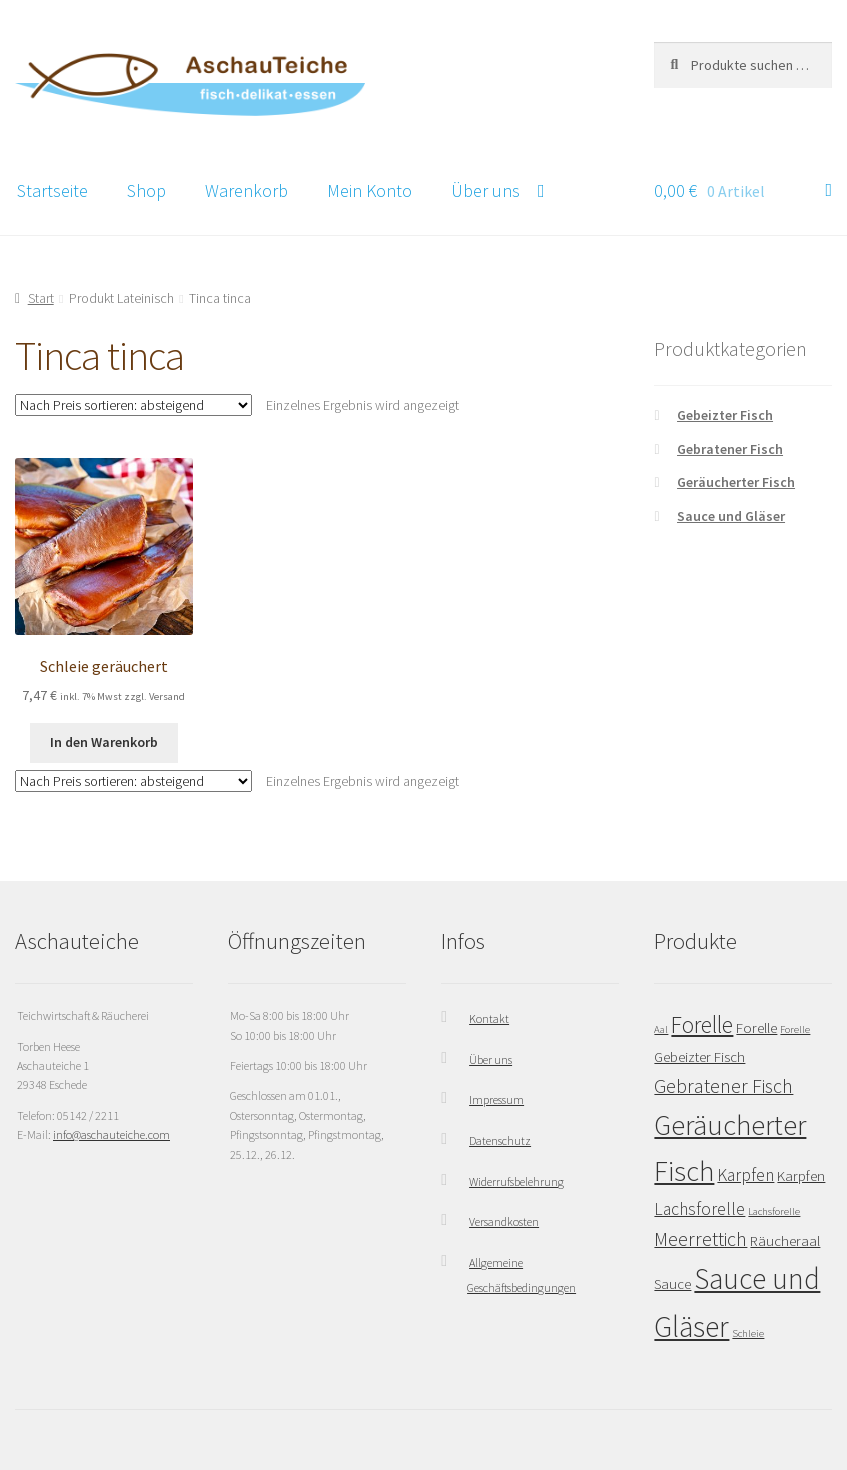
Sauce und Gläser (731, 516)
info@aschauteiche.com (111, 1134)
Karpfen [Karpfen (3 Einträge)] (745, 1175)
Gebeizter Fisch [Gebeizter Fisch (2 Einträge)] (699, 1056)
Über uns (485, 190)
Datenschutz (500, 1140)
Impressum (496, 1099)
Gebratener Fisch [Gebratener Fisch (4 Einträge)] (723, 1085)
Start (41, 298)
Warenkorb (246, 190)
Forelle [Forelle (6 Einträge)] (702, 1024)
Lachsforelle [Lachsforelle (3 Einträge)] (699, 1209)
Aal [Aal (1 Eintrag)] (661, 1029)
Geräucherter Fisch (736, 482)
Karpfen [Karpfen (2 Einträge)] (801, 1175)
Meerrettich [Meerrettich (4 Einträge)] (700, 1238)
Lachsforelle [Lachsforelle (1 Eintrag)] (774, 1211)
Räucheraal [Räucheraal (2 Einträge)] (785, 1240)
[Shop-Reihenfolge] (133, 405)
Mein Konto (369, 190)
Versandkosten (504, 1221)
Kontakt (489, 1018)
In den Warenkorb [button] (104, 742)
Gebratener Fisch (730, 449)
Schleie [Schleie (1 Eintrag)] (748, 1333)
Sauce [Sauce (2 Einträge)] (672, 1283)
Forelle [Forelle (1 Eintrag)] (795, 1029)
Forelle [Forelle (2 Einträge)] (756, 1027)
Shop (146, 190)
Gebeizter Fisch (725, 415)
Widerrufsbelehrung (516, 1181)
